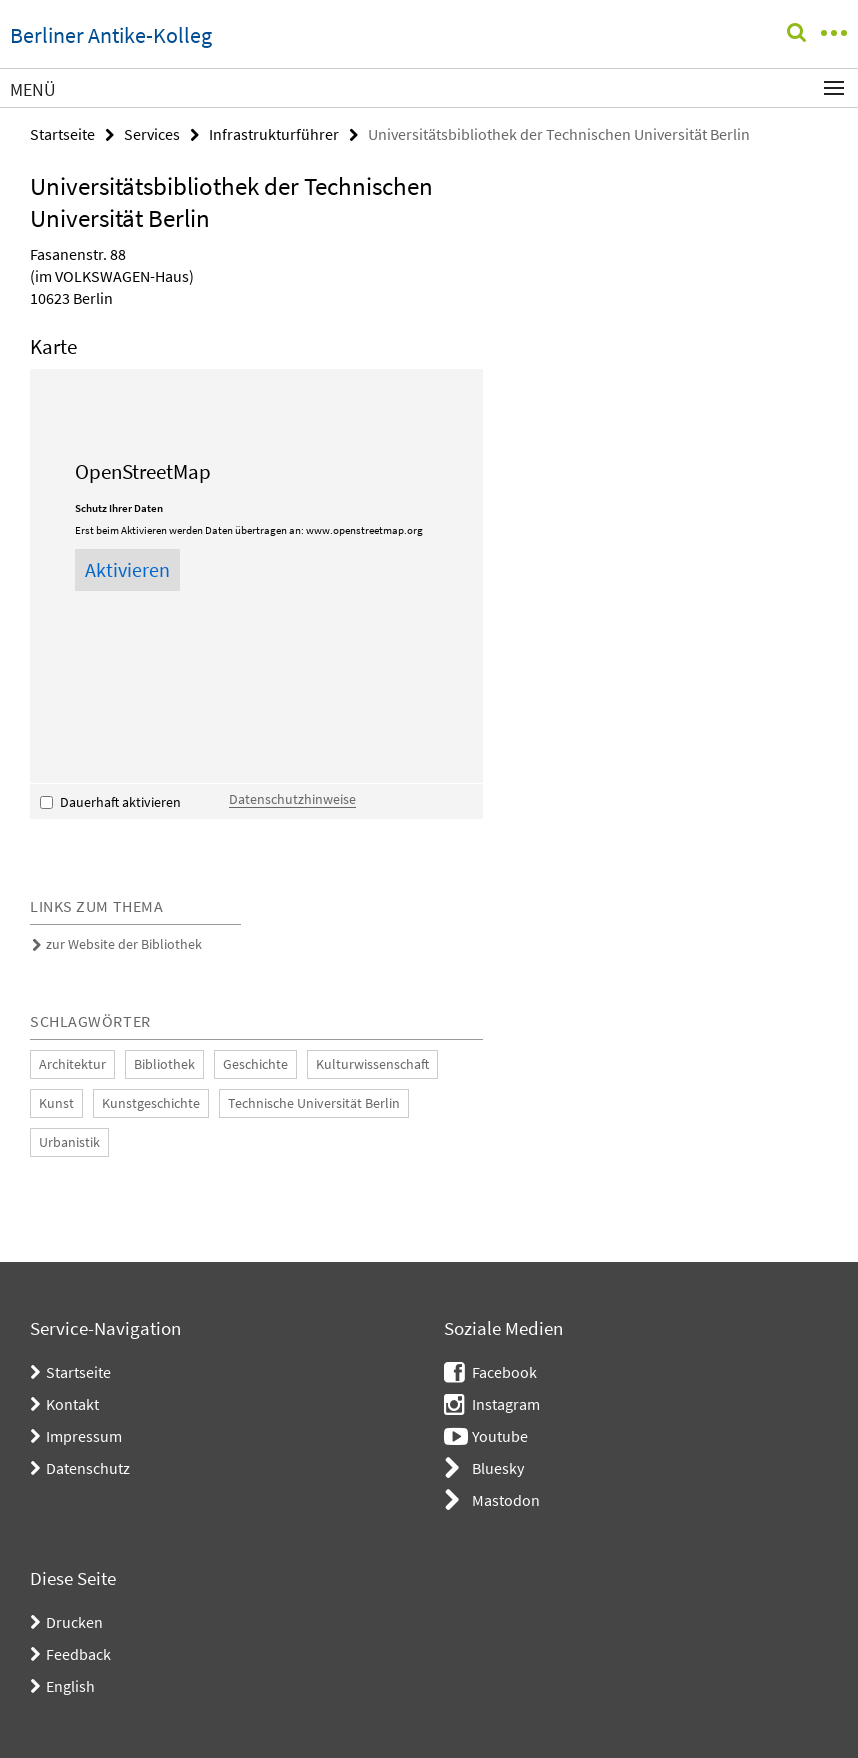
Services (152, 134)
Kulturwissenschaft (372, 1064)
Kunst (56, 1103)
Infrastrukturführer (274, 134)
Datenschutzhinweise (292, 799)
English (70, 1686)
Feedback (78, 1654)
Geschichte (255, 1064)
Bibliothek (164, 1064)
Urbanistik (69, 1142)
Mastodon (506, 1500)
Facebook (504, 1372)
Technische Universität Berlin (314, 1103)
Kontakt (72, 1404)
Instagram (506, 1404)
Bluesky (498, 1468)
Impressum (84, 1436)
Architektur (72, 1064)
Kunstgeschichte (151, 1103)
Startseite (62, 134)
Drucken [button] (74, 1622)
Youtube (500, 1436)
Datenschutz (88, 1468)
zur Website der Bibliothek (124, 944)
